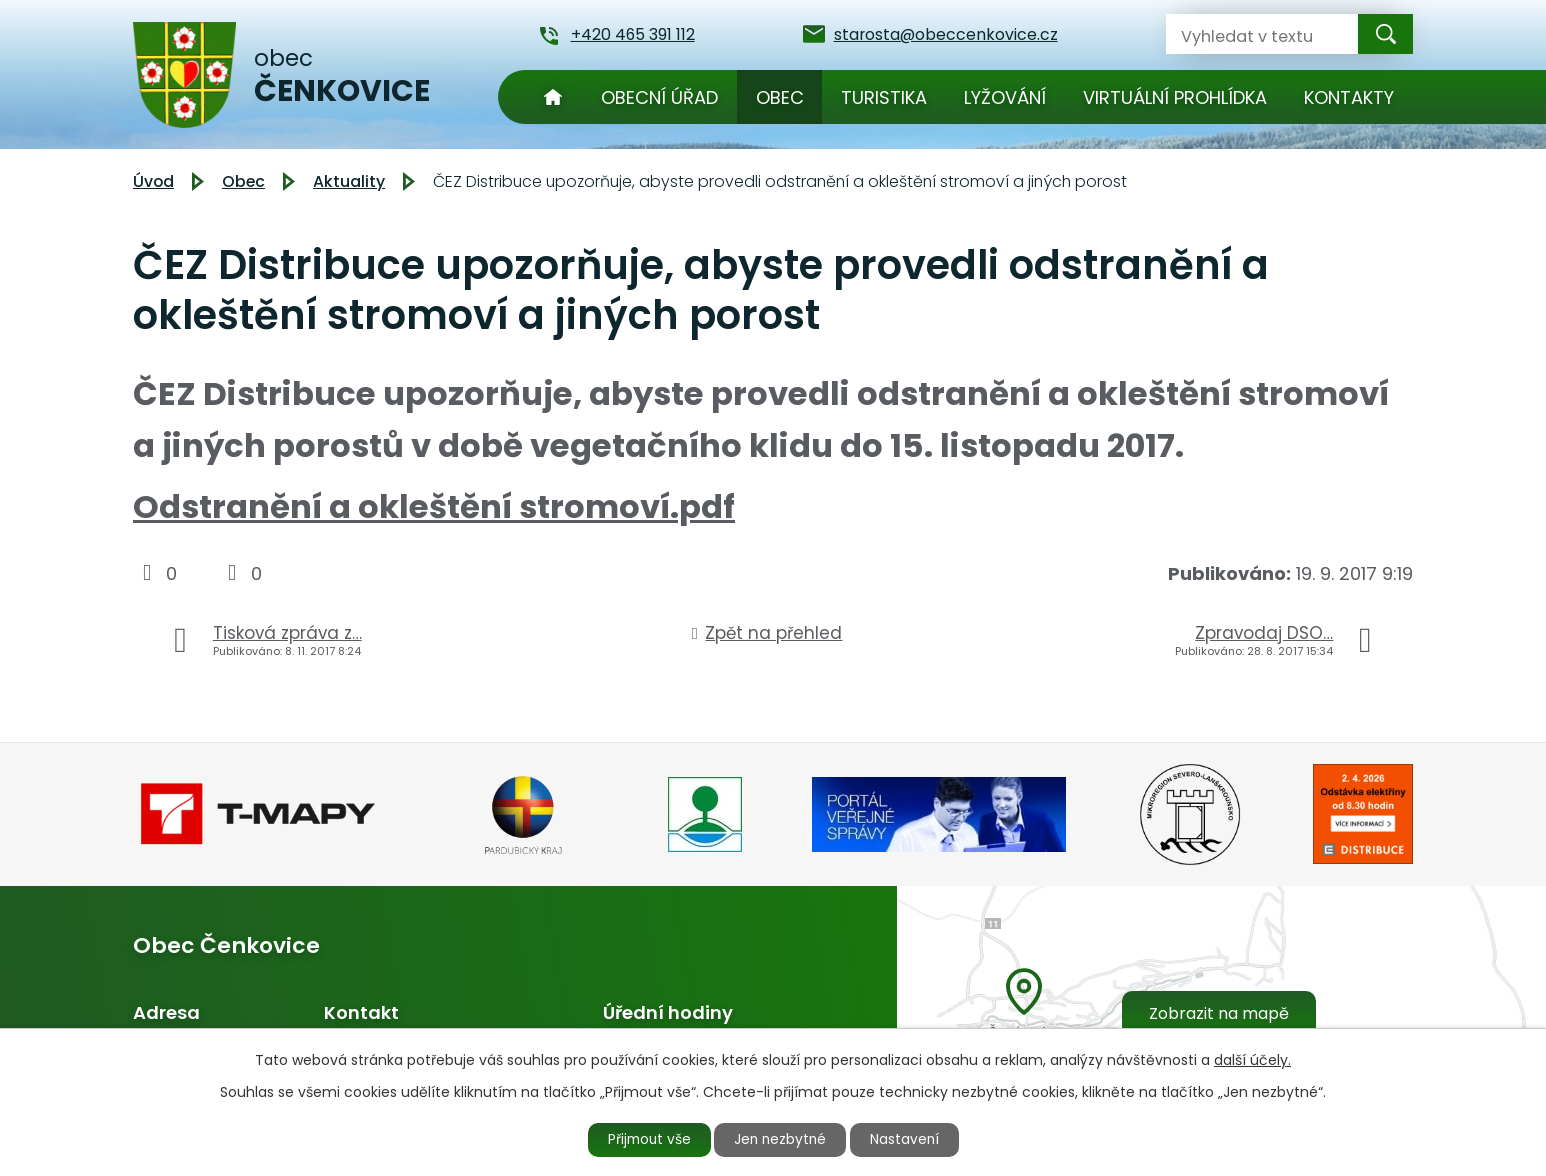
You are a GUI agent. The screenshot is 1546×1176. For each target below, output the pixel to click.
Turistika (884, 97)
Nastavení (910, 1139)
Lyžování (1005, 97)
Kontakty (1349, 97)
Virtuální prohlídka (1175, 97)
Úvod (553, 97)
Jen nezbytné (781, 1139)
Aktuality (349, 181)
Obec (780, 97)
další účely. (1252, 1059)
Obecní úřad (659, 97)
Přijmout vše (645, 1139)
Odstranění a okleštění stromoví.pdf (434, 506)
